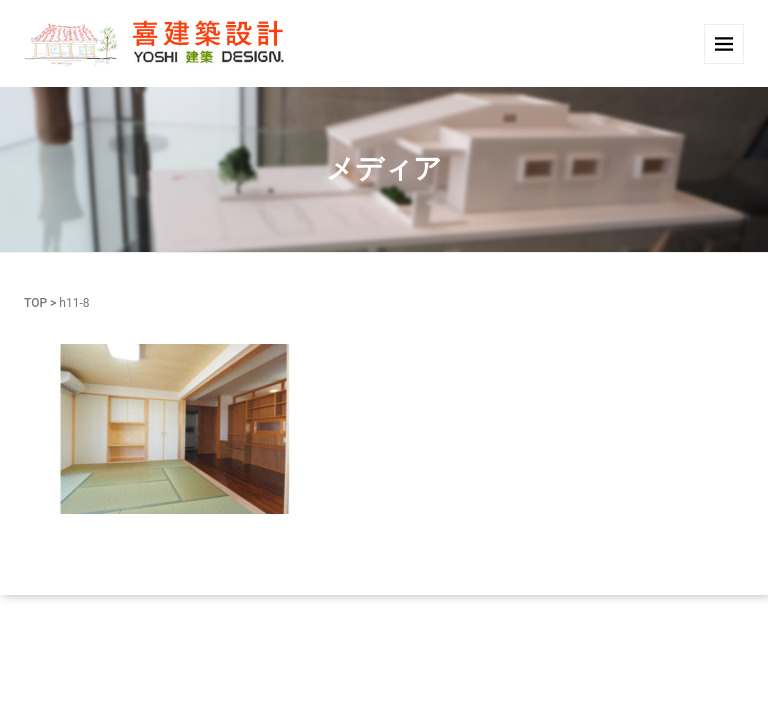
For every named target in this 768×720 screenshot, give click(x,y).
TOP (35, 303)
